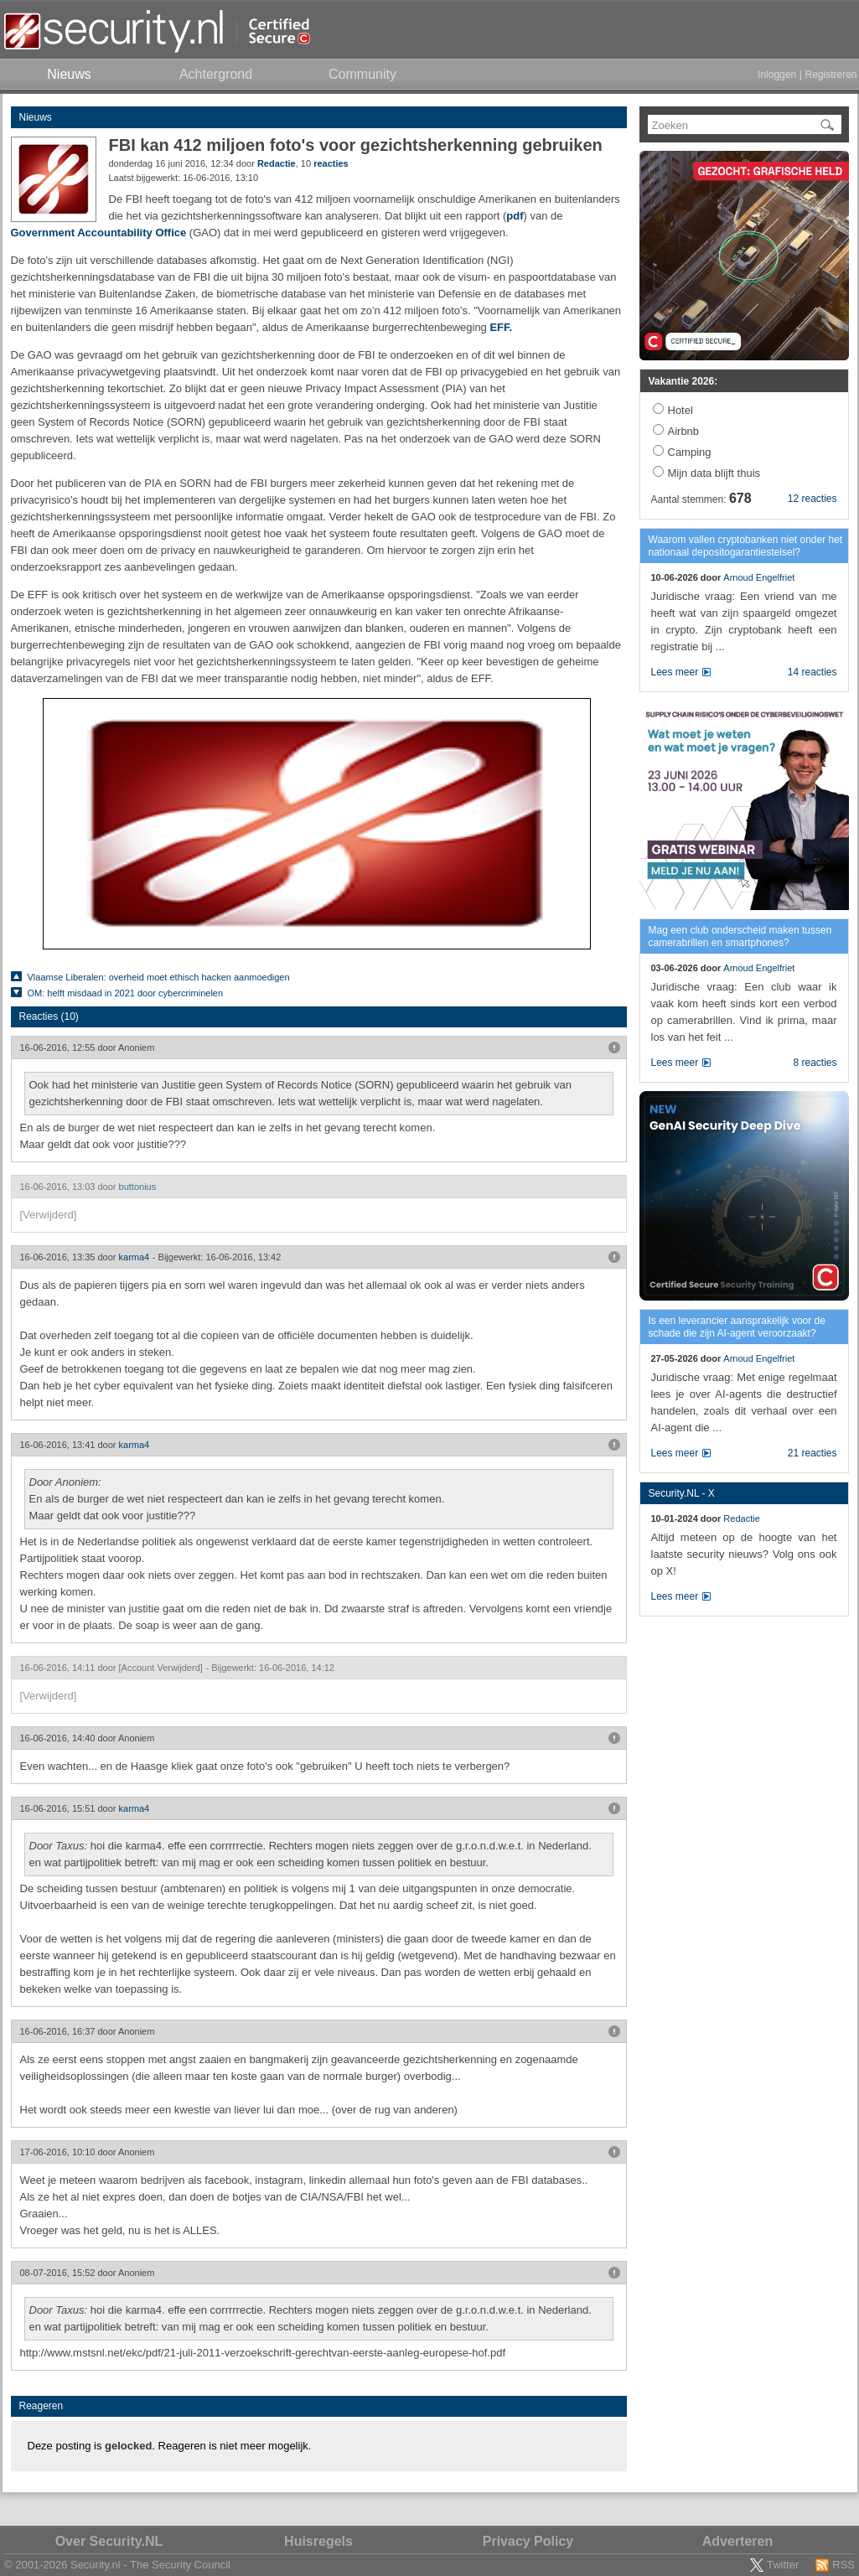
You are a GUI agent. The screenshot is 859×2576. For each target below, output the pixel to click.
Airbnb (684, 431)
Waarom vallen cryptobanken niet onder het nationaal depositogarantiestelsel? (746, 546)
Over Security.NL (109, 2541)
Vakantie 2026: (683, 381)
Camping (690, 452)
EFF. (500, 327)
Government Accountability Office (99, 232)
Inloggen (777, 74)
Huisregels (318, 2541)
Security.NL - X (682, 1493)
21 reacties (812, 1453)
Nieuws (35, 117)
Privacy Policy (528, 2541)
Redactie (276, 163)
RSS (843, 2564)
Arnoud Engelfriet (758, 577)
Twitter (783, 2564)
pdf (514, 215)
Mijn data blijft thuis (714, 473)
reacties (331, 163)
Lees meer (675, 672)
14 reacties (812, 672)
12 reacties (812, 498)
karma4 (134, 1257)
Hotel (680, 410)
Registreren (830, 74)
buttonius (138, 1187)
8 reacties (814, 1062)
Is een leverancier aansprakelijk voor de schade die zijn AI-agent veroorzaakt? (737, 1327)
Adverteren (737, 2541)
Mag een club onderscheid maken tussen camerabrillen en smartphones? (740, 936)
